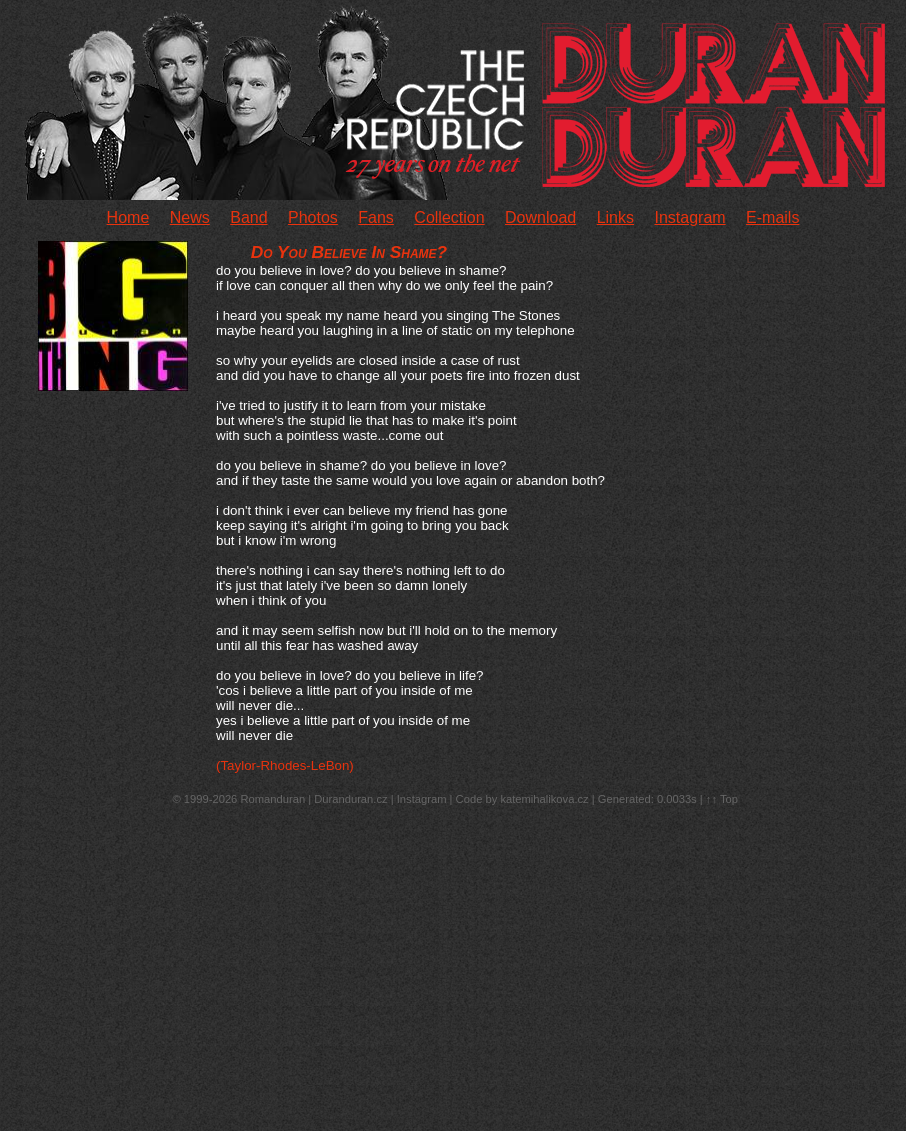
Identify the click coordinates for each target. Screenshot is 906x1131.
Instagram (689, 217)
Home (128, 217)
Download (540, 217)
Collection (449, 217)
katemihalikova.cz (544, 799)
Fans (376, 217)
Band (248, 217)
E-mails (772, 217)
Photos (313, 217)
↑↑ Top (722, 799)
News (190, 217)
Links (615, 217)
